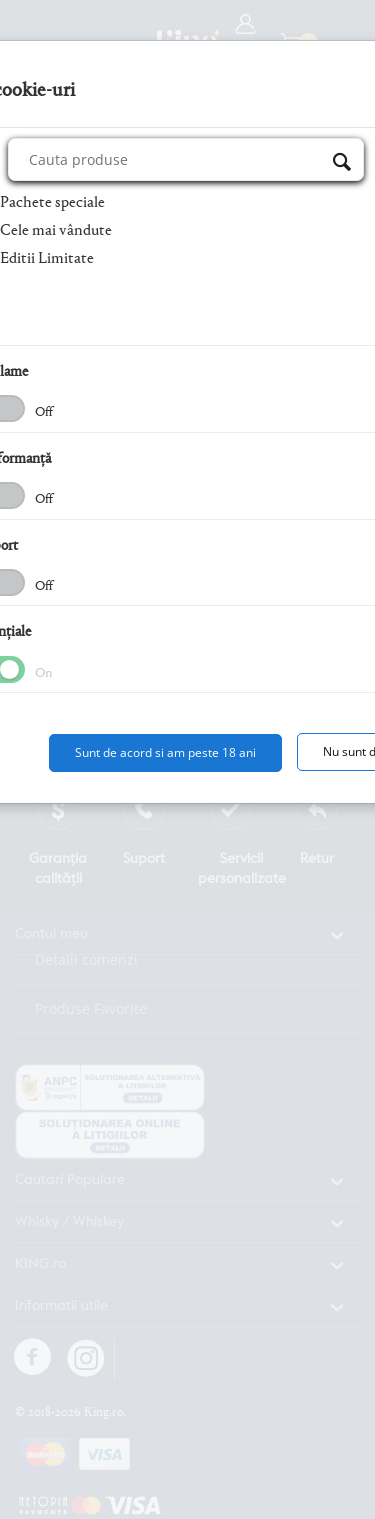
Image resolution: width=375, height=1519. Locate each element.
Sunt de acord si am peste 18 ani (165, 752)
